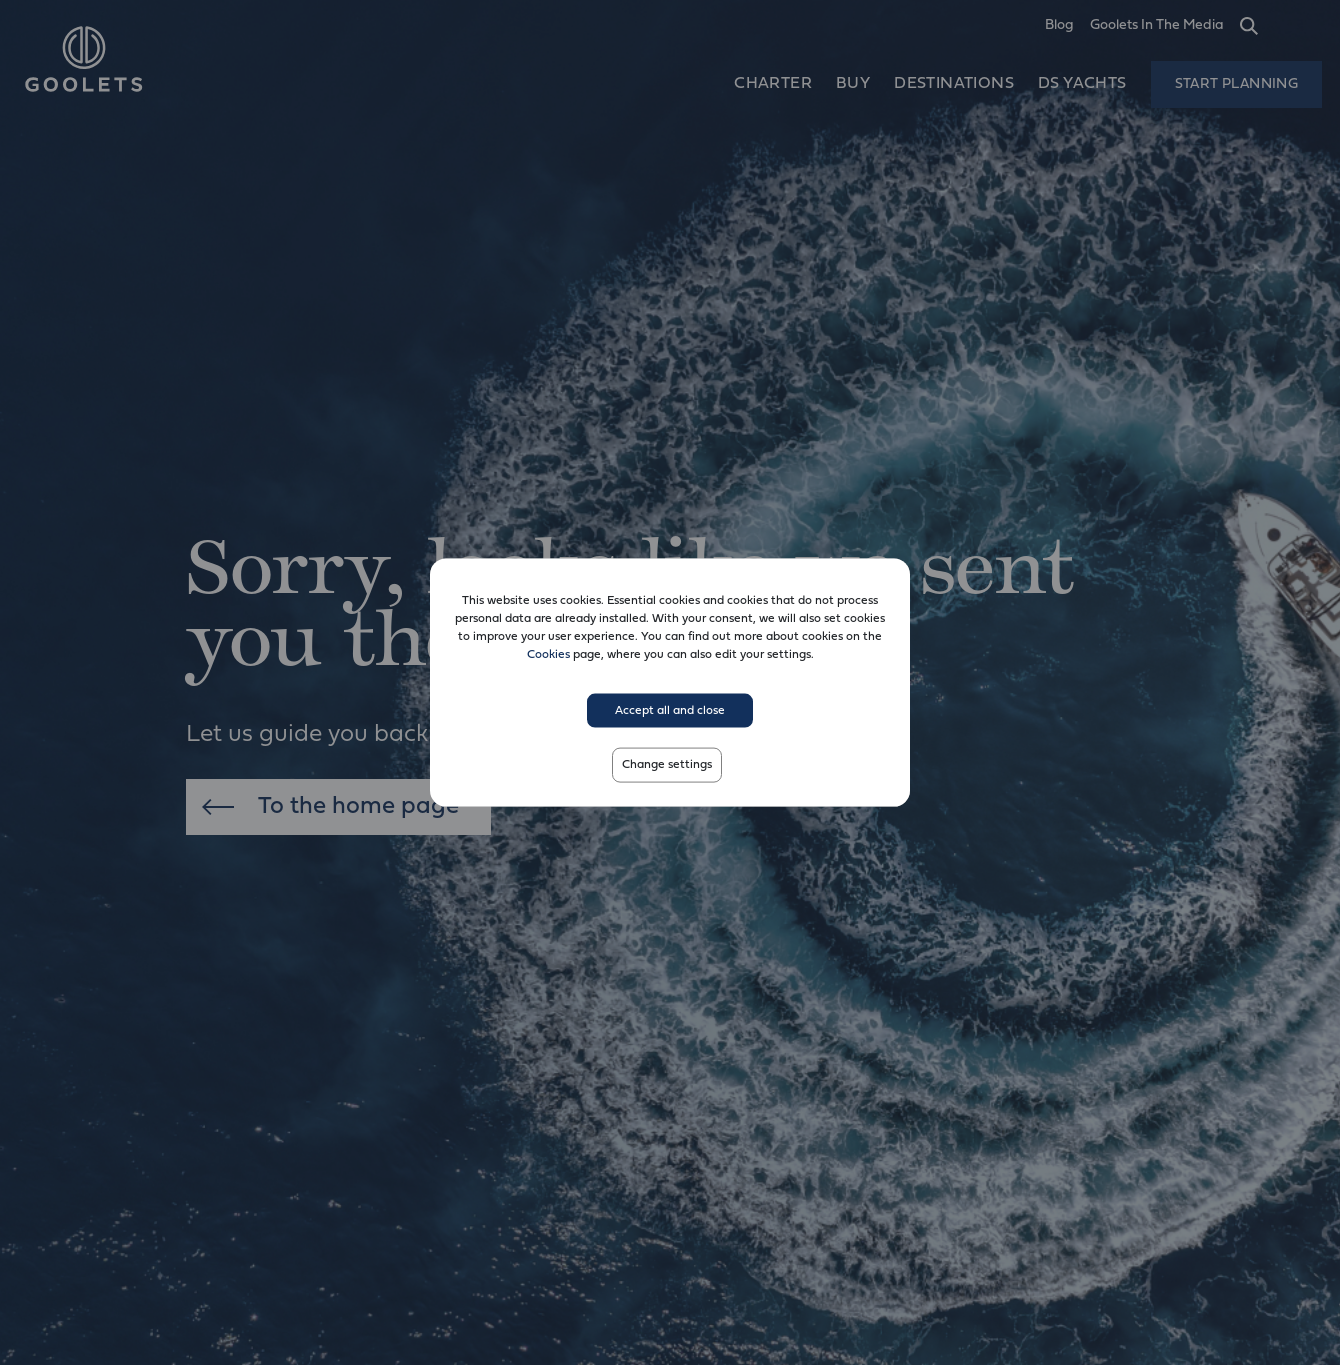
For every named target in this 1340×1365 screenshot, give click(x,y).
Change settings (667, 765)
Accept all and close (670, 710)
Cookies (548, 654)
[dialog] (670, 682)
